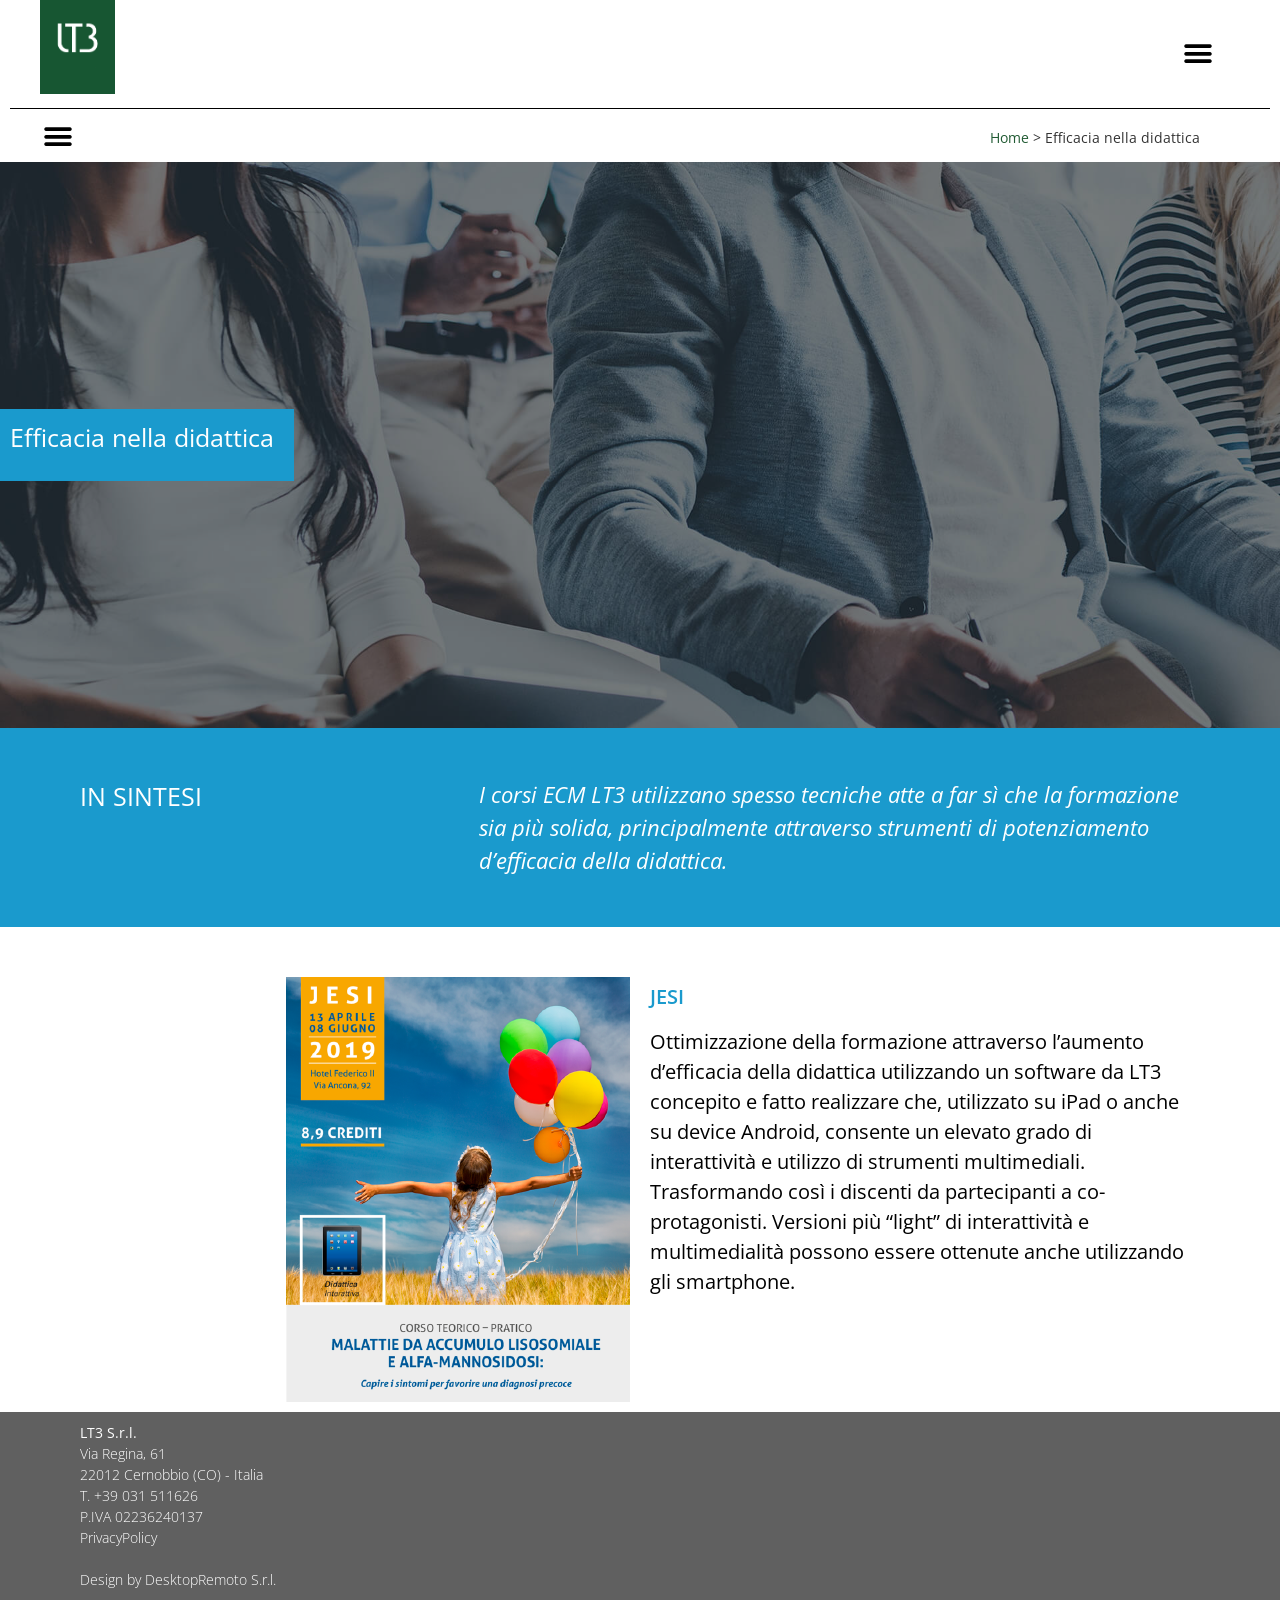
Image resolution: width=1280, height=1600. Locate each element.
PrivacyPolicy (118, 1537)
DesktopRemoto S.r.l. (210, 1579)
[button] (1197, 54)
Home (1009, 137)
